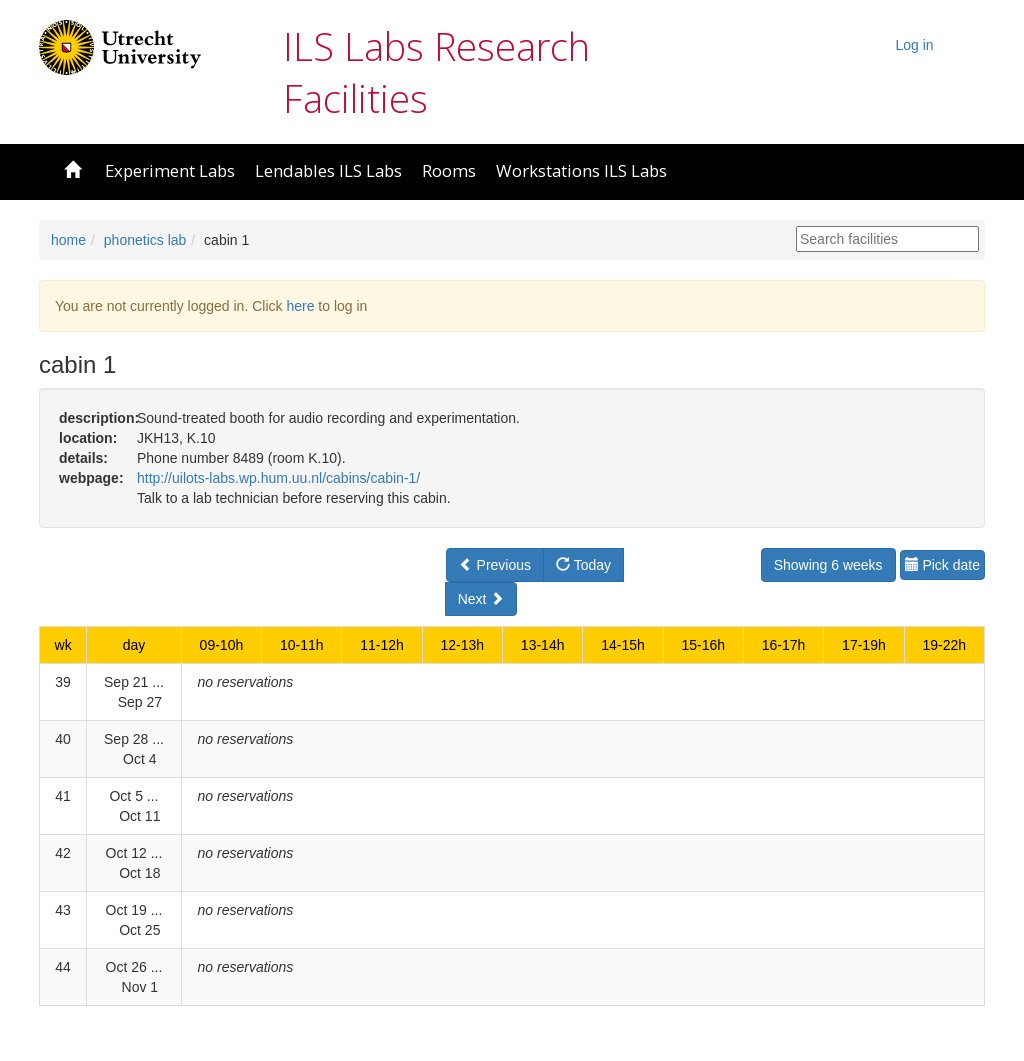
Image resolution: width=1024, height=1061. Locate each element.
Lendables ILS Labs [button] (328, 170)
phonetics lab (145, 240)
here (300, 306)
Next (481, 599)
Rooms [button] (449, 170)
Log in (915, 45)
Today (583, 565)
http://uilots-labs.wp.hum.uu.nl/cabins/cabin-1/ (278, 478)
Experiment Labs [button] (170, 170)
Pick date (942, 565)
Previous (495, 565)
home (68, 240)
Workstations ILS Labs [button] (581, 170)
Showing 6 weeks (828, 565)
